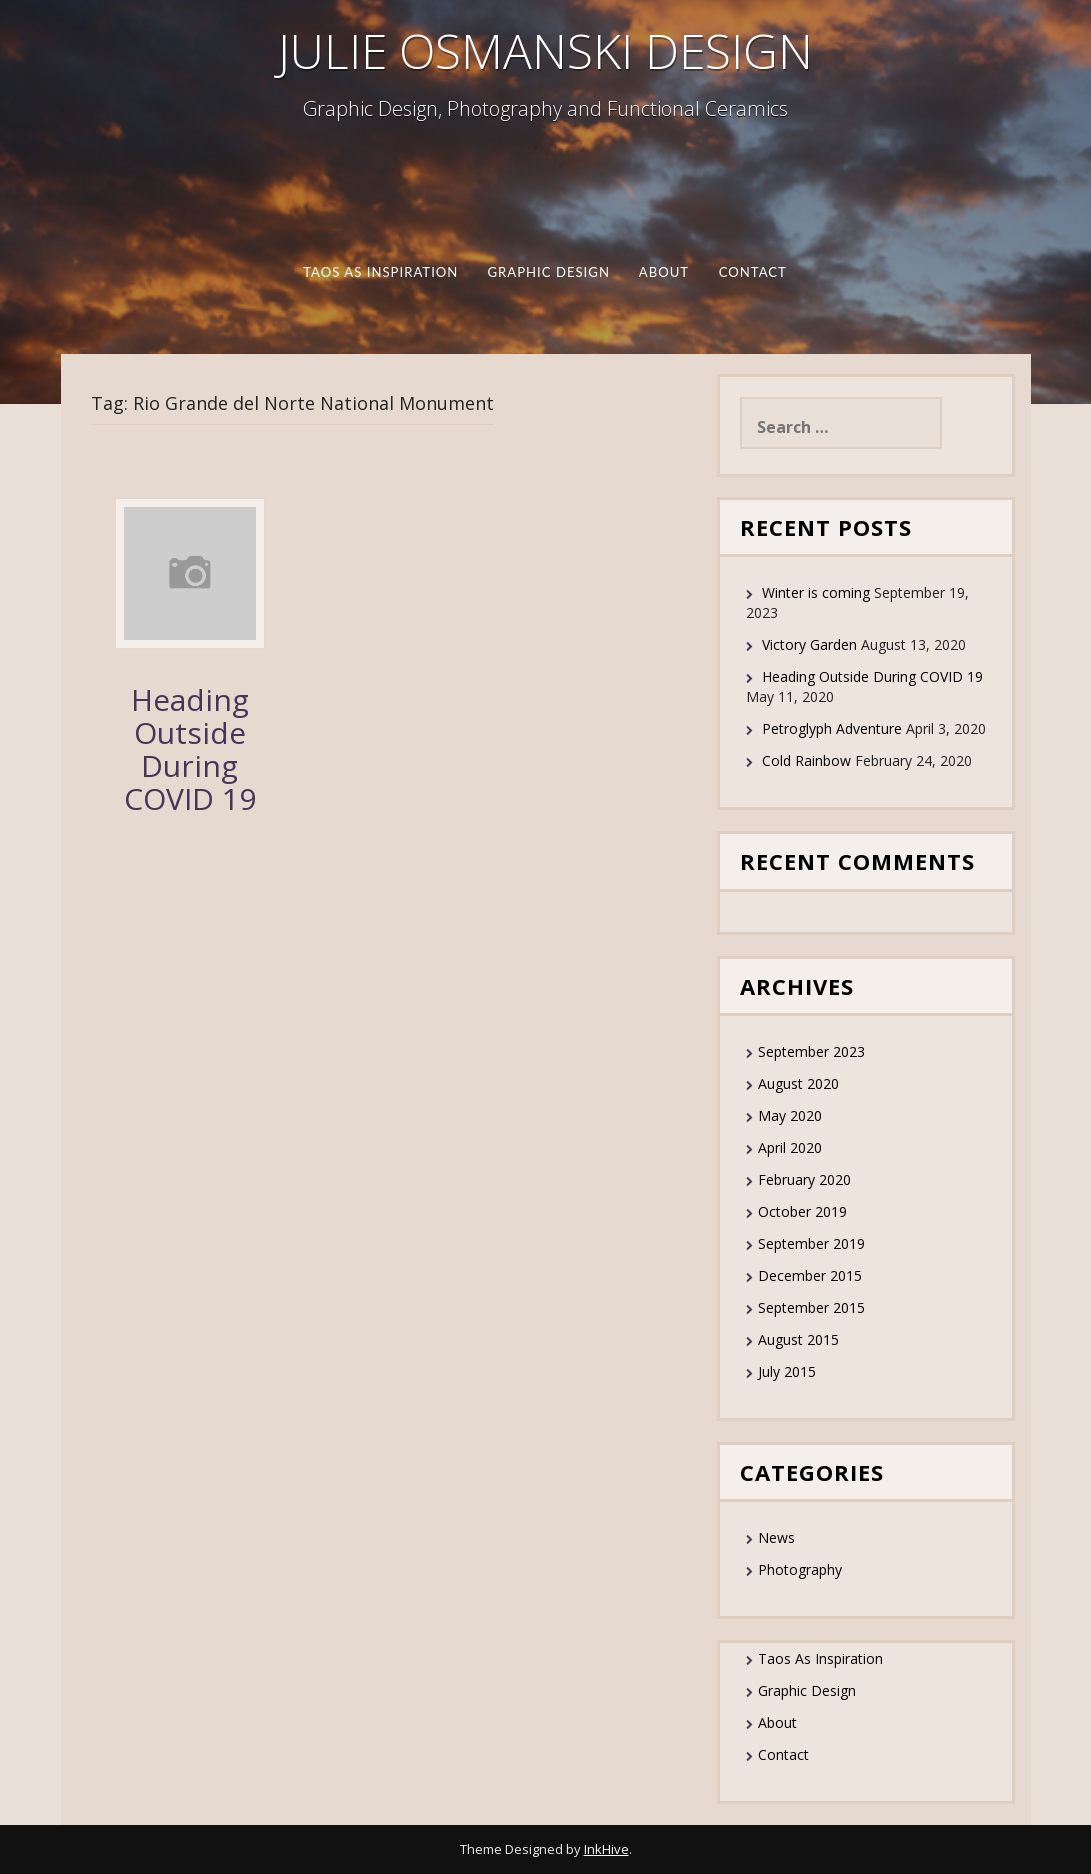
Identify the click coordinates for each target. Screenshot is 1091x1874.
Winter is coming (816, 592)
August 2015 (798, 1339)
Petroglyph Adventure (832, 728)
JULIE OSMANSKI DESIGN (545, 50)
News (776, 1537)
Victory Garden (809, 644)
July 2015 (787, 1371)
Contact (753, 272)
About (664, 272)
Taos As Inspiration (381, 272)
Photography (800, 1569)
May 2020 (790, 1115)
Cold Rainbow (806, 760)
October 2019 (802, 1211)
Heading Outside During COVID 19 (190, 749)
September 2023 (811, 1051)
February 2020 (804, 1179)
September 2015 (811, 1307)
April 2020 (790, 1147)
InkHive (606, 1849)
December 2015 (810, 1275)
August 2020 (798, 1083)
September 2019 (811, 1243)
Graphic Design (548, 272)
